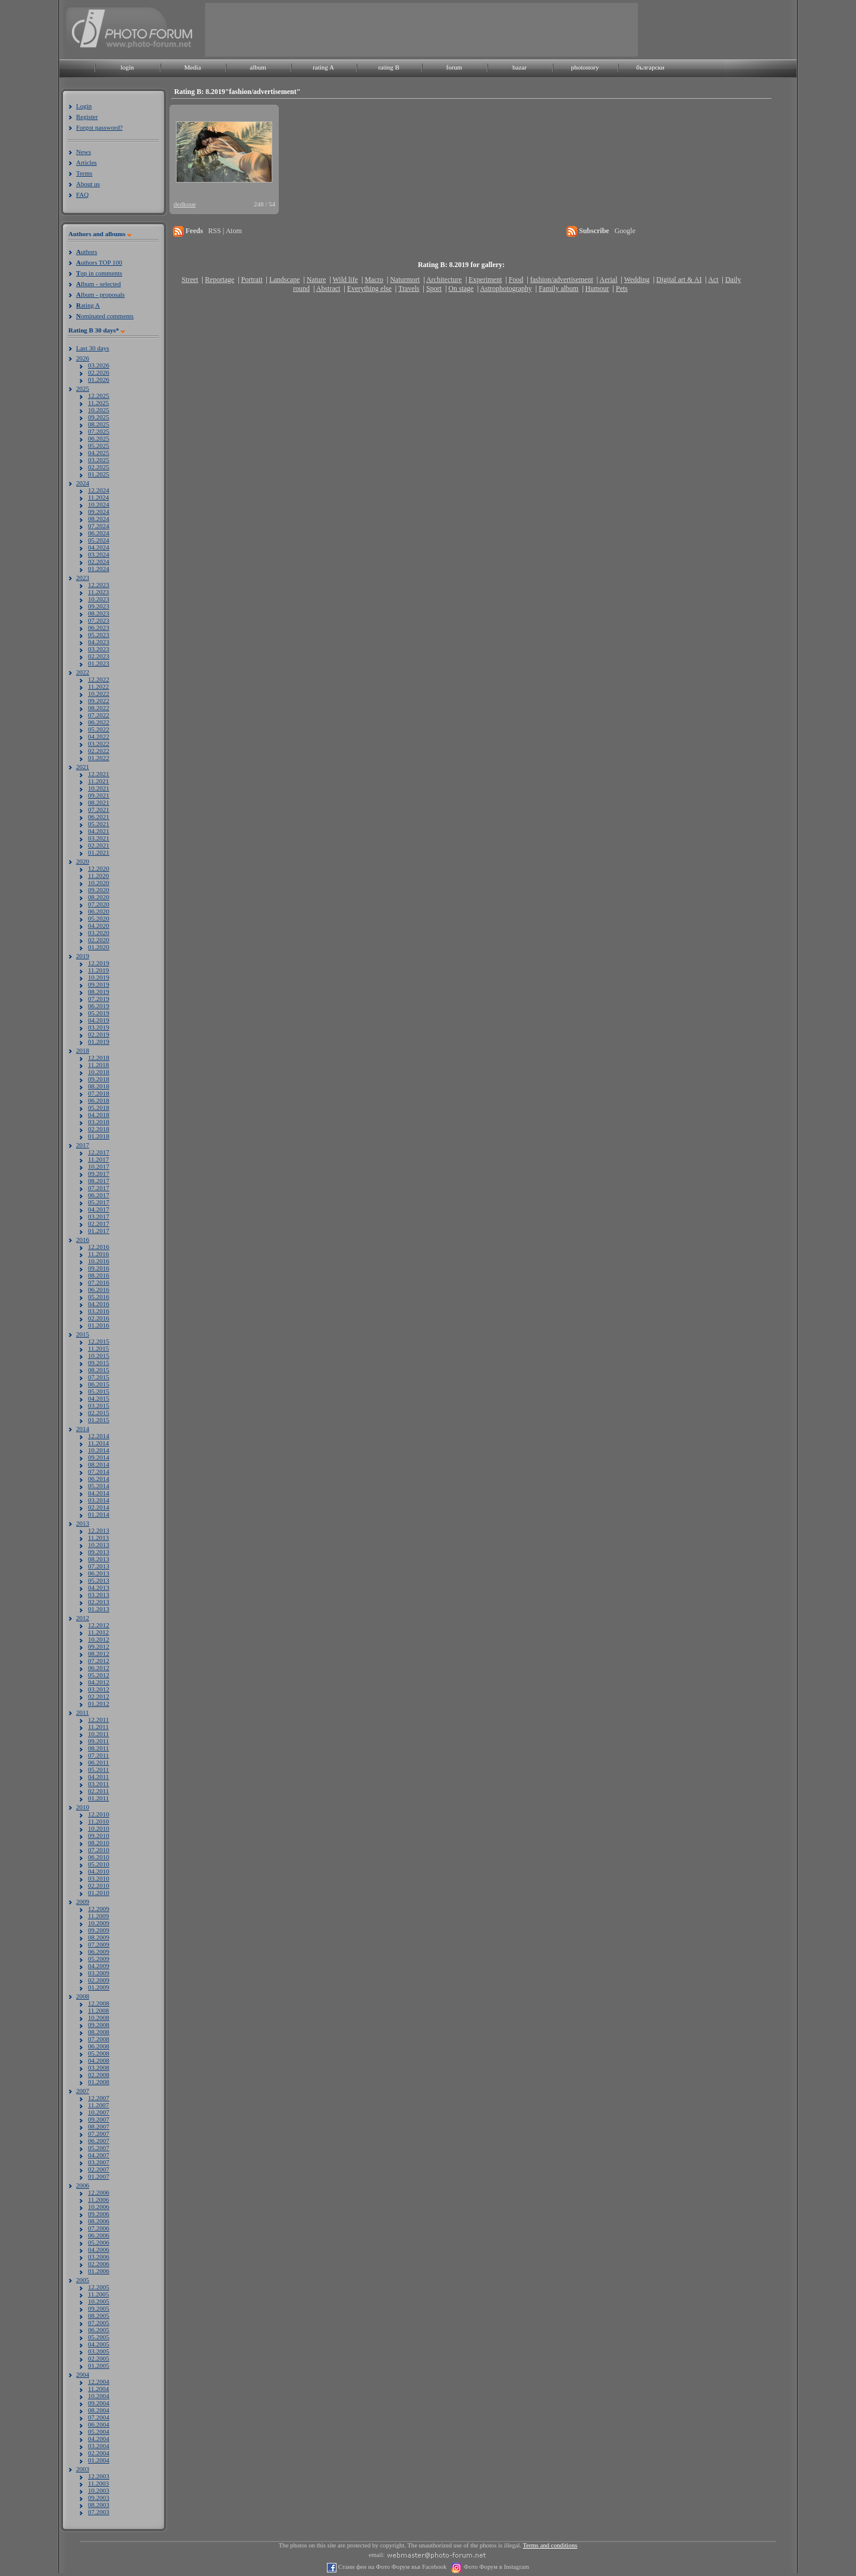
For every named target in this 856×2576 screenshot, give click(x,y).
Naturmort (405, 279)
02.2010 (98, 1885)
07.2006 (98, 2228)
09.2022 (98, 700)
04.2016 (98, 1303)
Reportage (219, 279)
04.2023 (98, 641)
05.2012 (98, 1674)
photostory (585, 67)
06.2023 (98, 627)
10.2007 (98, 2112)
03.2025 (98, 459)
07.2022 (98, 714)
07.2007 (98, 2133)
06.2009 (98, 1951)
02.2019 (98, 1034)
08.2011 (98, 1748)
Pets (622, 288)
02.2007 (98, 2169)
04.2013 (98, 1587)
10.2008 (98, 2017)
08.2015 (98, 1369)
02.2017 (98, 1223)
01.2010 (98, 1892)
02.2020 (98, 939)
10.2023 (98, 599)
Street (189, 279)
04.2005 (98, 2344)
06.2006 (98, 2235)
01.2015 (98, 1419)
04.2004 (98, 2438)
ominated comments (105, 315)
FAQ (82, 194)
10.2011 (98, 1733)
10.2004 (98, 2395)
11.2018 (98, 1064)
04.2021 (98, 830)
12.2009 (98, 1908)
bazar (519, 67)
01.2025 (98, 474)
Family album (558, 288)
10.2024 (98, 504)
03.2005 (98, 2351)
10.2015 (98, 1355)
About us (88, 183)
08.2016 (98, 1275)
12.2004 (98, 2381)
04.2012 (98, 1682)
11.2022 (98, 686)
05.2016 (98, 1296)
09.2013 (98, 1551)
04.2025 (98, 452)
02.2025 (98, 466)
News (83, 151)
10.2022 (98, 693)
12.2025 (98, 395)
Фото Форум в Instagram (495, 2567)
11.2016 (98, 1253)
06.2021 (98, 816)
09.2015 (98, 1362)
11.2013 (98, 1537)
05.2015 (98, 1391)
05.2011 (98, 1769)
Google (625, 231)
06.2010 (98, 1856)
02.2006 (98, 2263)
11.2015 (98, 1348)
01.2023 (98, 663)
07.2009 (98, 1944)
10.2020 (98, 882)
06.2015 (98, 1384)
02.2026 (98, 372)
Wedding (637, 279)
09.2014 (98, 1457)
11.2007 (98, 2105)
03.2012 (98, 1689)
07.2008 (98, 2038)
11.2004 (98, 2388)
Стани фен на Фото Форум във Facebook (391, 2567)
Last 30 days (92, 348)
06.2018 (98, 1100)
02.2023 (98, 656)
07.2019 (98, 998)
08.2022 (98, 707)
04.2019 (98, 1020)
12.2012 (98, 1625)
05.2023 (98, 634)
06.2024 (98, 532)
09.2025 (98, 417)
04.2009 (98, 1965)
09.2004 (98, 2402)
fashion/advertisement (561, 279)
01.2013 (98, 1608)
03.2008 (98, 2067)
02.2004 (98, 2452)
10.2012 (98, 1639)
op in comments (99, 273)
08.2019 (98, 991)
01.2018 (98, 1136)
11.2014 (98, 1443)
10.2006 (98, 2206)
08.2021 (98, 802)
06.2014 (98, 1478)
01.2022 (98, 757)
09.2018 (98, 1079)
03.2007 (98, 2162)
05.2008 (98, 2053)
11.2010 (98, 1821)
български (650, 67)
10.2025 (98, 409)
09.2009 (98, 1930)
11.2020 (98, 875)
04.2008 (98, 2060)
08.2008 (98, 2031)
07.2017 (98, 1187)
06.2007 (98, 2140)
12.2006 (98, 2192)
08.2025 (98, 424)
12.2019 (98, 963)
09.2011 (98, 1740)
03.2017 (98, 1216)
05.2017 (98, 1202)
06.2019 (98, 1005)
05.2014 (98, 1485)
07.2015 (98, 1376)
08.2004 (98, 2410)
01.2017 (98, 1230)
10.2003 (98, 2490)
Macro (373, 279)
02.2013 (98, 1601)
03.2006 (98, 2256)
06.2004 (98, 2424)
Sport (434, 288)
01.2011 (98, 1798)
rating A (323, 67)
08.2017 (98, 1180)
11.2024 (98, 497)
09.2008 (98, 2024)
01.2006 (98, 2270)
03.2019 (98, 1027)
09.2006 (98, 2213)
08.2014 (98, 1464)
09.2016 (98, 1268)
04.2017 (98, 1209)
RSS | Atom (224, 231)
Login (84, 105)
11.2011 (98, 1726)
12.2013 (98, 1530)
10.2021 (98, 788)
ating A (88, 305)
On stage (460, 288)
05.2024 (98, 540)
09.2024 (98, 511)
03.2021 (98, 838)
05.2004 (98, 2431)
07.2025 (98, 431)
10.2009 (98, 1922)
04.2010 (98, 1871)
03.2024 (98, 554)
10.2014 (98, 1450)
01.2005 (98, 2365)
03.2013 (98, 1594)
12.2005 (98, 2287)
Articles (86, 162)
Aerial (608, 279)
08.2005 (98, 2315)
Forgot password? (99, 127)
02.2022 (98, 750)
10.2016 (98, 1261)
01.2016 (98, 1325)
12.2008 (98, 2003)
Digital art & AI (678, 279)
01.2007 (98, 2176)
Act (713, 279)
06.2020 (98, 911)
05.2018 (98, 1107)
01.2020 (98, 946)
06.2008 (98, 2046)
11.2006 (98, 2199)
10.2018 (98, 1071)
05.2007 (98, 2147)
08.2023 (98, 613)
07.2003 (98, 2511)
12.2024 (98, 490)
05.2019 (98, 1012)
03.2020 (98, 932)
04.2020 (98, 925)
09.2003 (98, 2497)
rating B (388, 67)
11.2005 (98, 2294)
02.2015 (98, 1412)
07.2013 (98, 1566)
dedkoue (185, 204)
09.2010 (98, 1835)
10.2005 (98, 2301)
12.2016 (98, 1246)
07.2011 (98, 1755)
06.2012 (98, 1667)
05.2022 (98, 729)
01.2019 (98, 1041)
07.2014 (98, 1471)
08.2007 (98, 2126)
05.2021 (98, 823)
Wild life (345, 279)
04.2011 (98, 1776)
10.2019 (98, 977)
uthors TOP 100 (99, 262)
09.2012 (98, 1646)
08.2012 (98, 1653)
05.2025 (98, 445)
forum (454, 67)
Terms (84, 173)
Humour (597, 288)
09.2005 (98, 2308)
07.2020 (98, 904)
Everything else (369, 288)
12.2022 (98, 679)
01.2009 (98, 1987)
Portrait (252, 279)
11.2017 (98, 1159)
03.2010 (98, 1878)
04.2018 (98, 1114)
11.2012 (98, 1632)
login (127, 67)
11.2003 (98, 2483)
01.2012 (98, 1703)
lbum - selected (98, 283)
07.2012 (98, 1660)
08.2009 (98, 1937)
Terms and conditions (550, 2545)
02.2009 (98, 1980)
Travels (409, 288)
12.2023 (98, 584)
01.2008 (98, 2081)
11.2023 (98, 591)
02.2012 (98, 1696)
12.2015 (98, 1341)
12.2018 (98, 1057)
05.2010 (98, 1864)
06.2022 (98, 722)
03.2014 (98, 1500)
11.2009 (98, 1915)
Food (516, 279)
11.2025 (98, 402)
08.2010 (98, 1842)
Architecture (444, 279)
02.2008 (98, 2074)
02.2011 (98, 1790)
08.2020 (98, 896)
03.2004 (98, 2445)
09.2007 (98, 2119)
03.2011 (98, 1783)
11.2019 (98, 970)
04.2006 (98, 2249)
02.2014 (98, 1507)
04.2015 (98, 1398)
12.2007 (98, 2097)
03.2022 (98, 743)
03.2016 (98, 1310)
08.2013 (98, 1558)
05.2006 (98, 2242)
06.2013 (98, 1573)
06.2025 (98, 438)
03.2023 (98, 648)
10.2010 (98, 1828)
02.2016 (98, 1318)
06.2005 (98, 2329)
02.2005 (98, 2358)
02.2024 (98, 561)
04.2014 (98, 1492)
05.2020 (98, 918)
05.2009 (98, 1958)
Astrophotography (505, 288)
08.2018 (98, 1086)
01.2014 (98, 1514)
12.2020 (98, 868)
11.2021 (98, 781)
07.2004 (98, 2417)
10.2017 (98, 1166)
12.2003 (98, 2476)
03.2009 (98, 1972)
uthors (86, 251)
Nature (316, 279)
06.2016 (98, 1289)
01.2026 (98, 379)
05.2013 (98, 1580)
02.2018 (98, 1128)
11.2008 (98, 2010)
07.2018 (98, 1093)
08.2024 (98, 518)
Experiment (485, 279)
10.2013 (98, 1544)
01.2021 (98, 852)
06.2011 (98, 1762)
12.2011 (98, 1719)
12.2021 (98, 773)
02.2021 (98, 845)
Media (192, 67)
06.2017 (98, 1194)
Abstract (328, 288)
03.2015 (98, 1405)
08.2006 (98, 2220)
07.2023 (98, 620)
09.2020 (98, 889)
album (258, 67)
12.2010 (98, 1814)
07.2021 (98, 809)
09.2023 (98, 606)
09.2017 (98, 1173)
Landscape (284, 279)
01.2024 (98, 568)
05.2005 (98, 2336)
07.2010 (98, 1849)
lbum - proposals (100, 294)
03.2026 (98, 365)
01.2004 (98, 2460)
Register (87, 116)
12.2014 (98, 1435)
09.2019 (98, 984)
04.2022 (98, 736)
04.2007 (98, 2154)
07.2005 (98, 2322)
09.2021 (98, 795)
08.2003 (98, 2504)
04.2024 (98, 547)
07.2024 (98, 525)
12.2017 (98, 1152)
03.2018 (98, 1121)
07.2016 (98, 1282)
